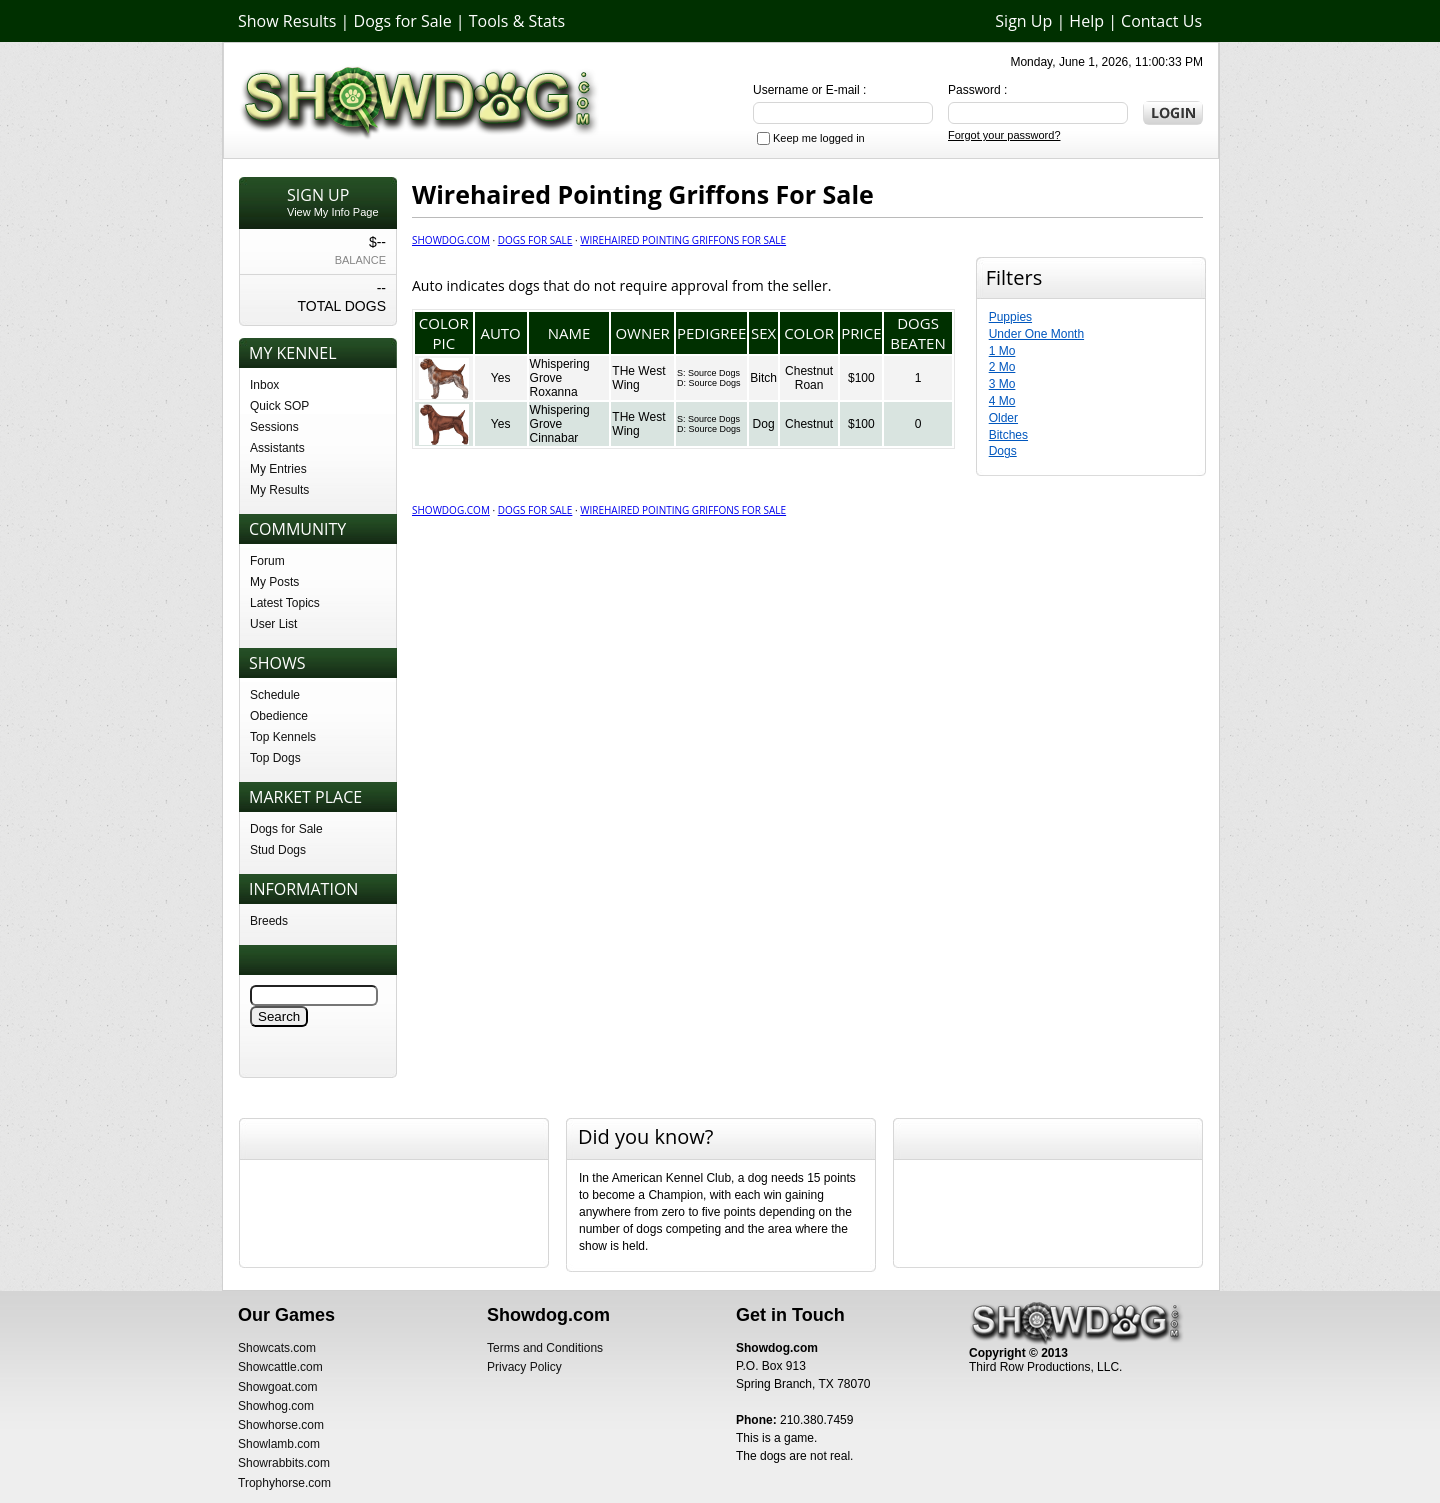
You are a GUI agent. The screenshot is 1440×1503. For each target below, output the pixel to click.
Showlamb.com (279, 1444)
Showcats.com (277, 1348)
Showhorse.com (281, 1425)
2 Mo (1002, 367)
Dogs (1003, 451)
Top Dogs (275, 758)
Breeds (269, 921)
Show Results (287, 21)
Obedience (279, 716)
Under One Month (1036, 334)
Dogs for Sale (403, 21)
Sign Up (1023, 21)
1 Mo (1002, 351)
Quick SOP (279, 406)
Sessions (274, 427)
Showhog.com (276, 1406)
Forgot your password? (1004, 135)
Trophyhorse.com (284, 1483)
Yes (501, 378)
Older (1003, 418)
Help (1086, 21)
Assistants (277, 448)
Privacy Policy (524, 1367)
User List (273, 624)
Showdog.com (451, 240)
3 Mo (1002, 384)
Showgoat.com (277, 1387)
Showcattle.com (280, 1367)
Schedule (275, 695)
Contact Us (1161, 21)
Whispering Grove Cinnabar (560, 424)
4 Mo (1002, 401)
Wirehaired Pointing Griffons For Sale (683, 240)
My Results (279, 490)
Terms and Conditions (545, 1348)
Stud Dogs (278, 850)
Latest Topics (285, 603)
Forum (267, 561)
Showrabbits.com (284, 1463)
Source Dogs (714, 373)
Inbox (264, 385)
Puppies (1010, 317)
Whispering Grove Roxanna (560, 378)
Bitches (1008, 435)
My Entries (278, 469)
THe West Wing (638, 378)
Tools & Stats (517, 21)
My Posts (274, 582)
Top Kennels (283, 737)
